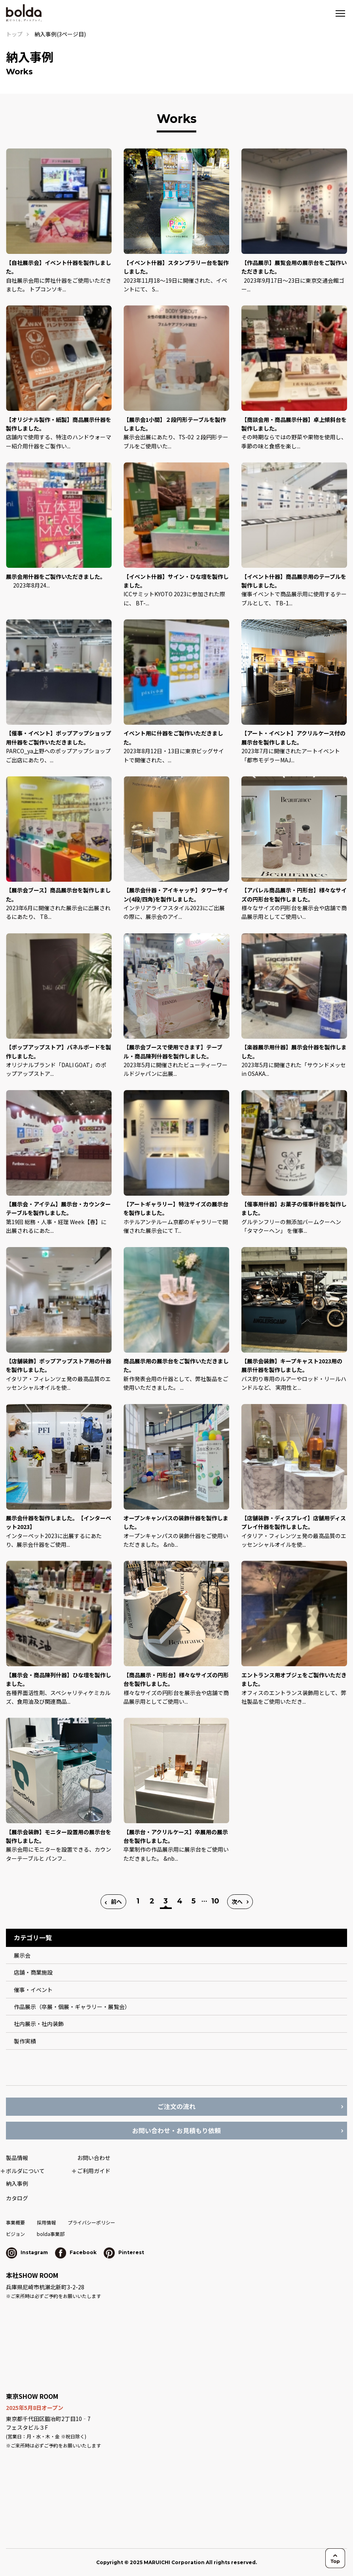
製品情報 (17, 2158)
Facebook (76, 2252)
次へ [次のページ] (237, 1901)
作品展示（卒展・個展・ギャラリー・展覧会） (72, 2007)
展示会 (22, 1955)
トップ (14, 34)
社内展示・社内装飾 (39, 2024)
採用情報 (46, 2222)
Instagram (27, 2252)
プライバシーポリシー (91, 2222)
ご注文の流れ (176, 2106)
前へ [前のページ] (116, 1901)
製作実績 (25, 2041)
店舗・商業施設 (33, 1972)
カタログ (17, 2198)
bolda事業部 (51, 2233)
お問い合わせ (93, 2158)
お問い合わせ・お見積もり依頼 (176, 2130)
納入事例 (17, 2183)
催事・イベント (33, 1990)
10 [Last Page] (215, 1901)
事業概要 (15, 2222)
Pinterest (124, 2252)
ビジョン (15, 2233)
